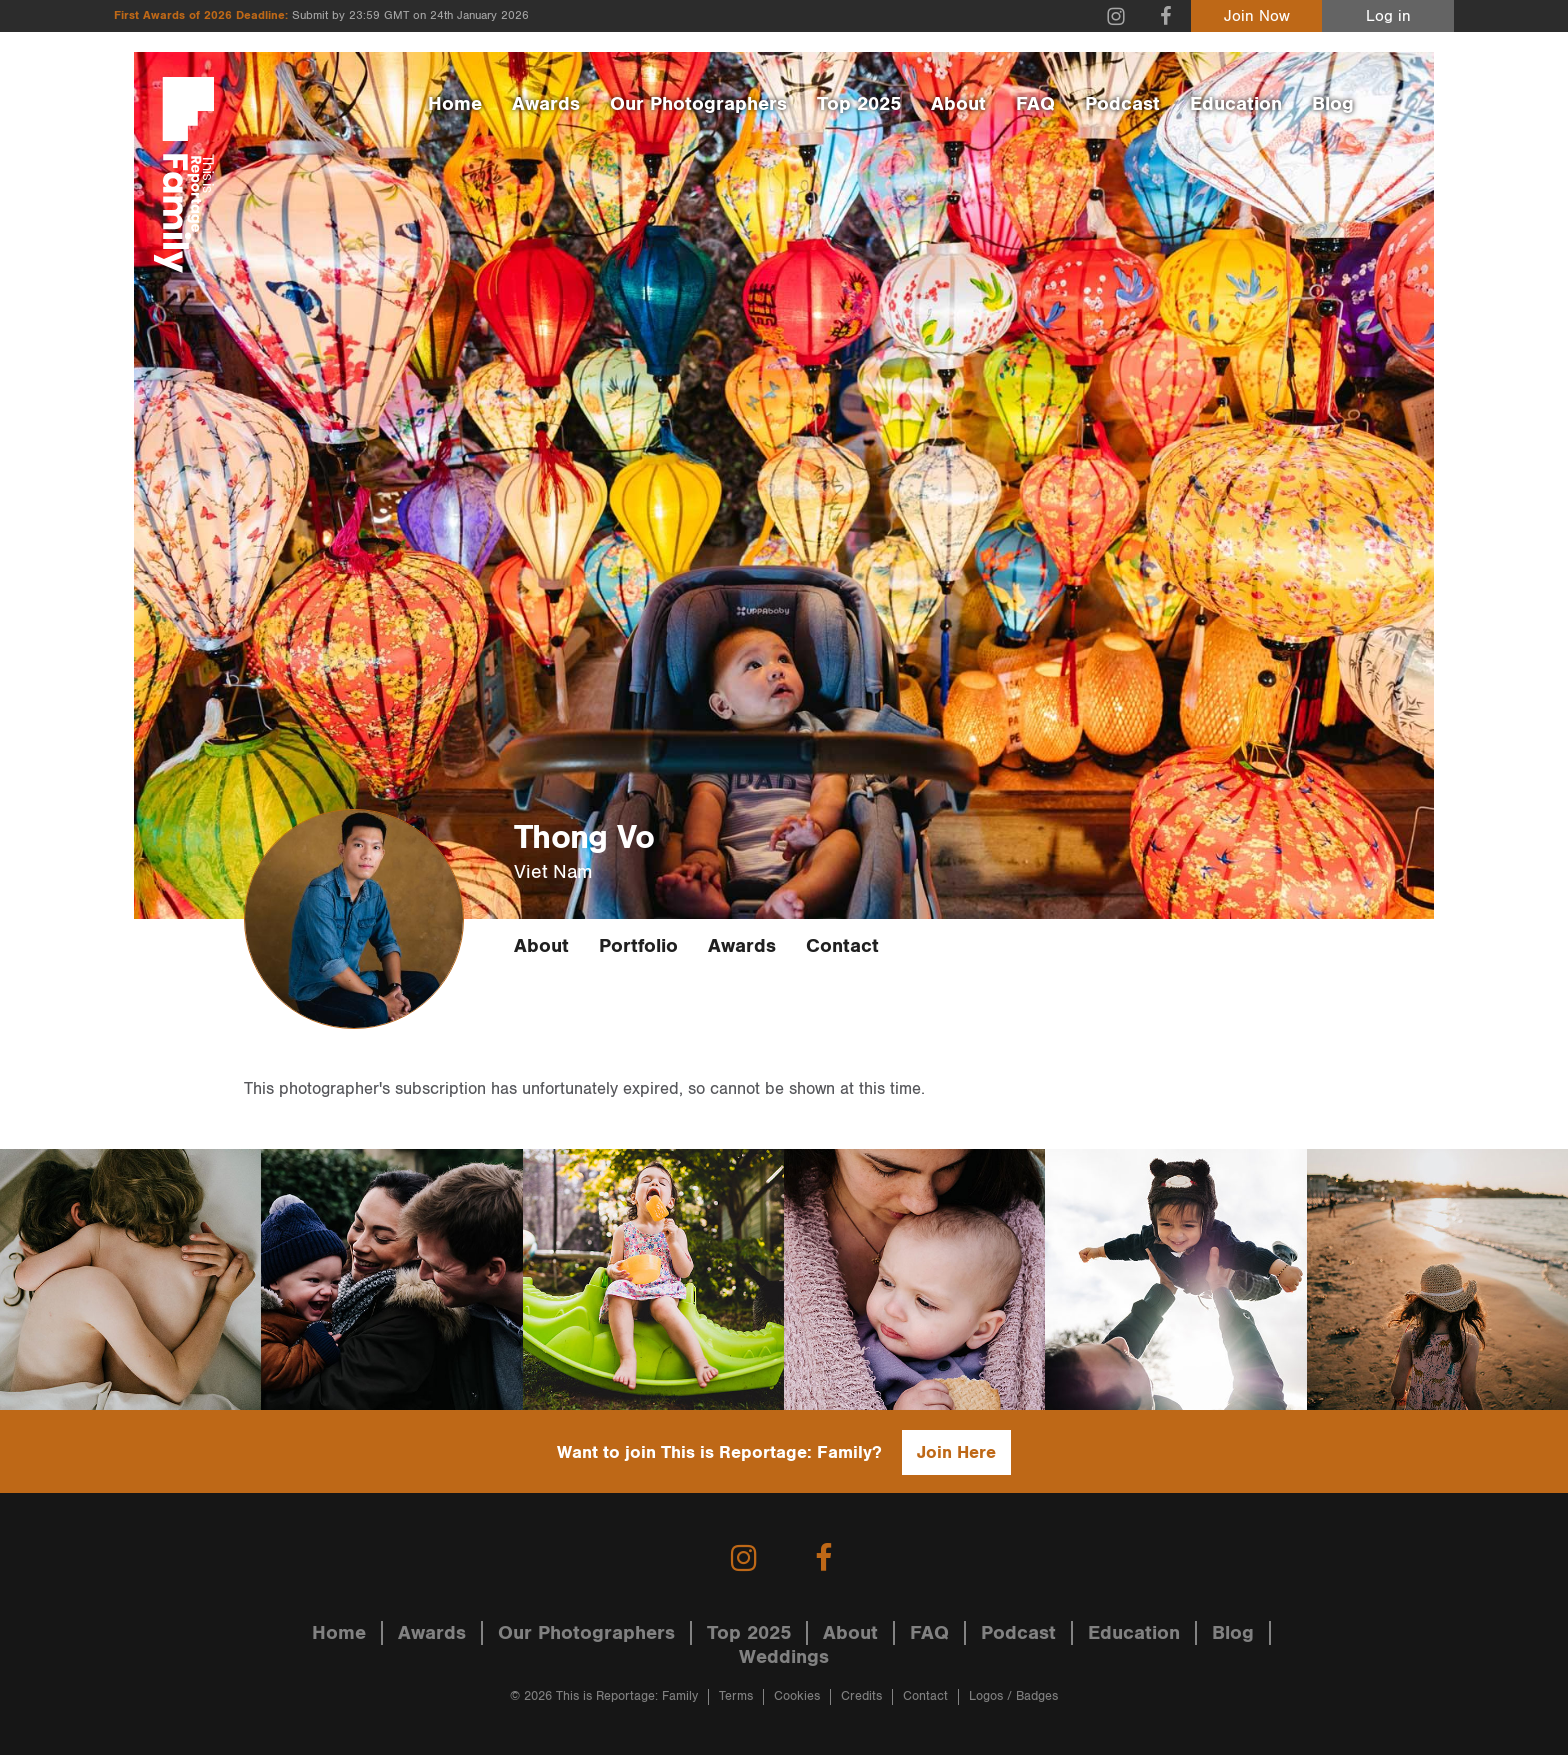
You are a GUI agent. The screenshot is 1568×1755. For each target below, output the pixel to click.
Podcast (1122, 104)
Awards (546, 104)
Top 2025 (859, 104)
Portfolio (638, 946)
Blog (1333, 104)
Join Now (1257, 16)
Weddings (784, 1657)
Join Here (956, 1452)
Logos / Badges (1013, 1696)
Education (1236, 104)
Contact (842, 946)
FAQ (1035, 104)
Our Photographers (698, 104)
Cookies (797, 1696)
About (958, 104)
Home (455, 104)
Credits (861, 1696)
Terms (736, 1696)
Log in (1388, 16)
